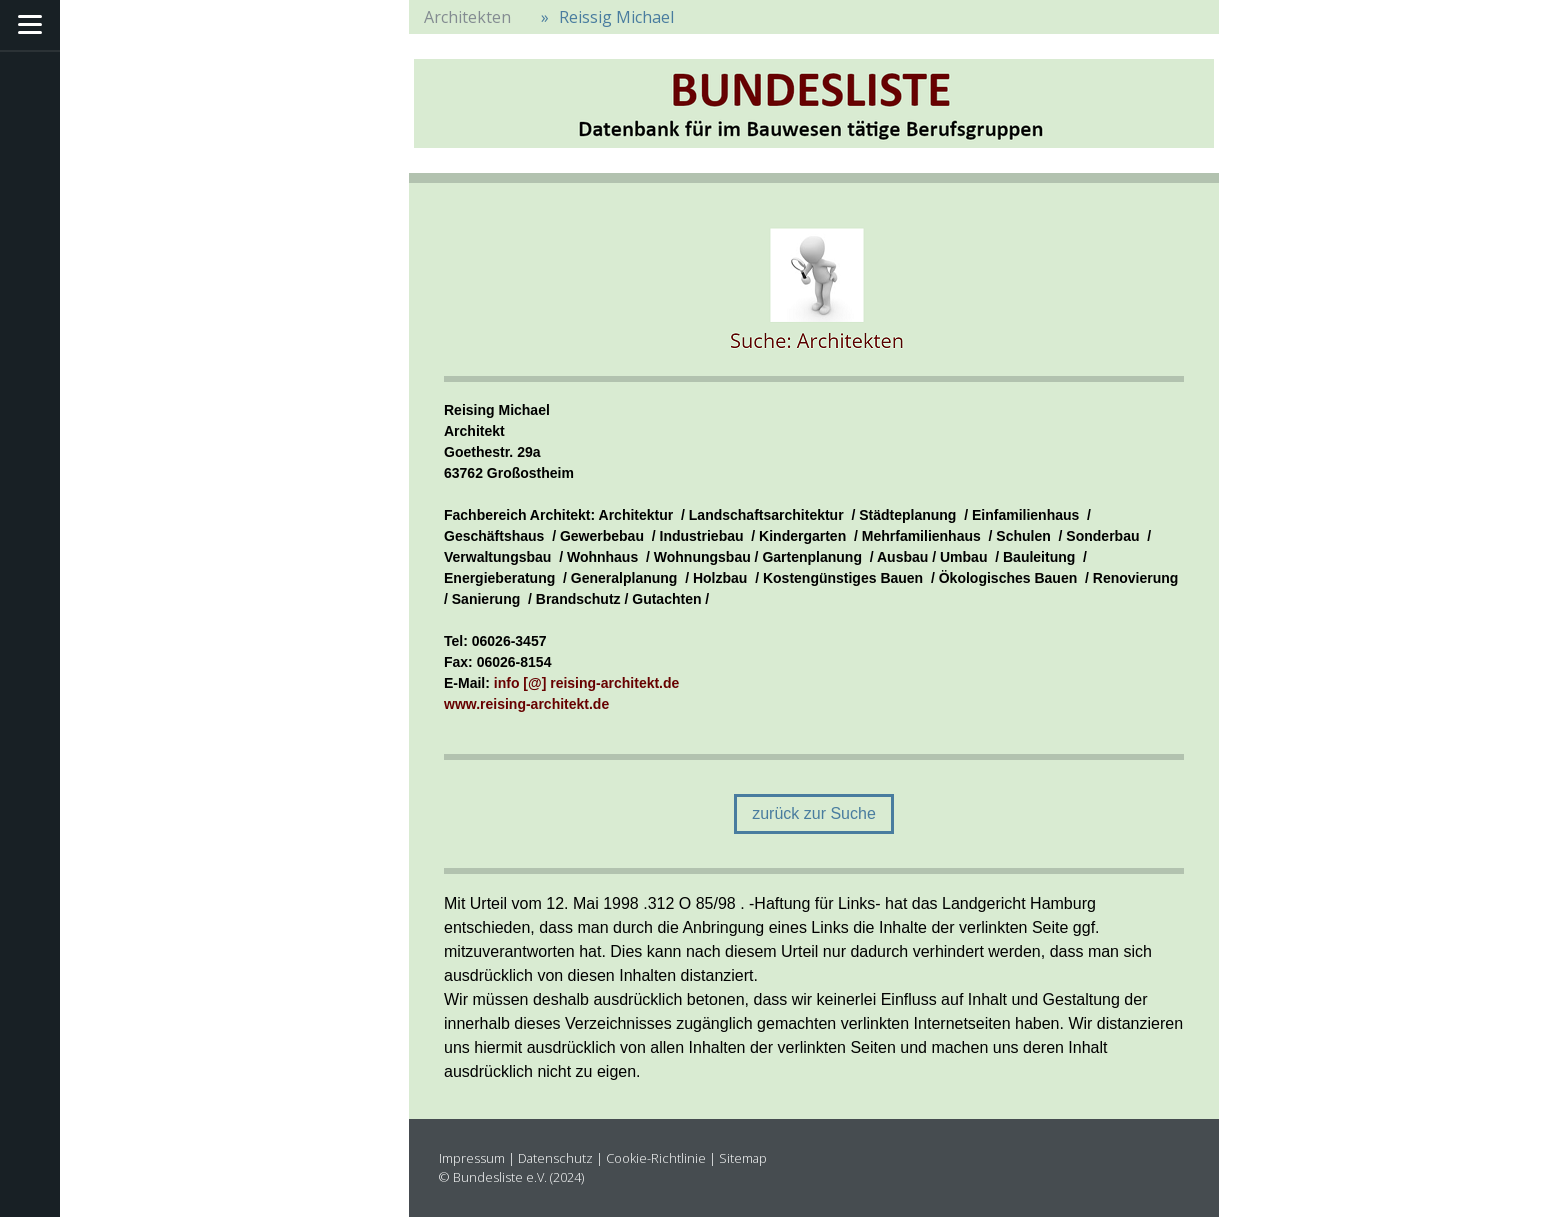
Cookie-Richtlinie (656, 1158)
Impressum (472, 1158)
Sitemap (743, 1158)
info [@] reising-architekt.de (587, 683)
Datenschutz (555, 1158)
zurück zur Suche (814, 813)
